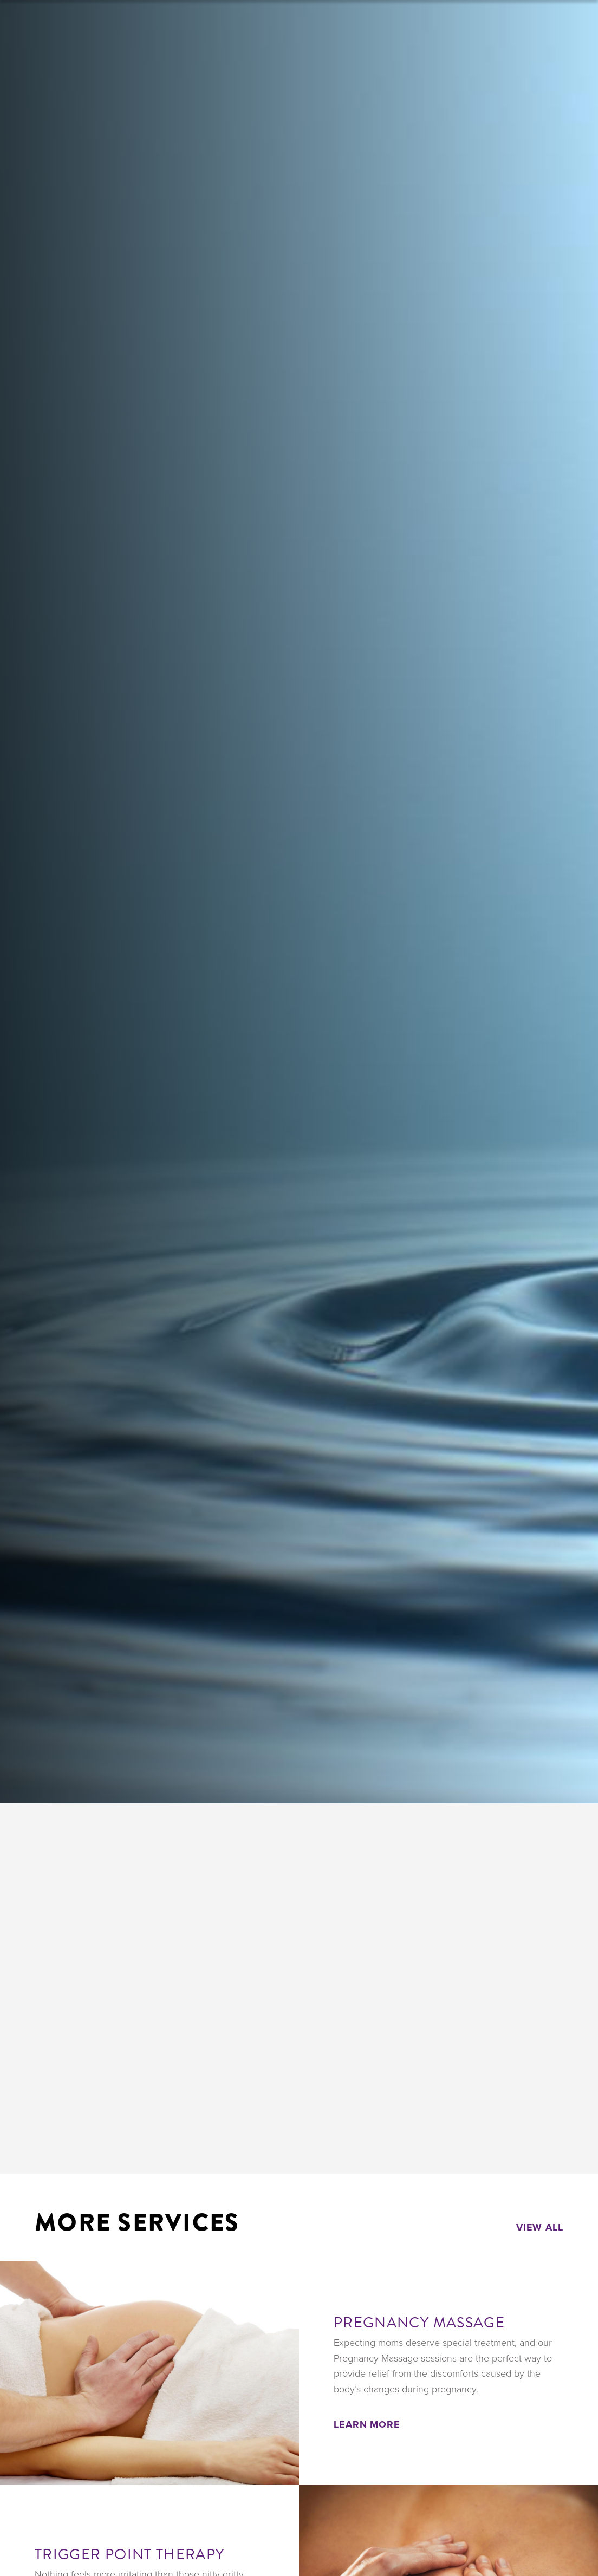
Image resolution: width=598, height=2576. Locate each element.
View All (539, 2227)
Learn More (367, 2424)
